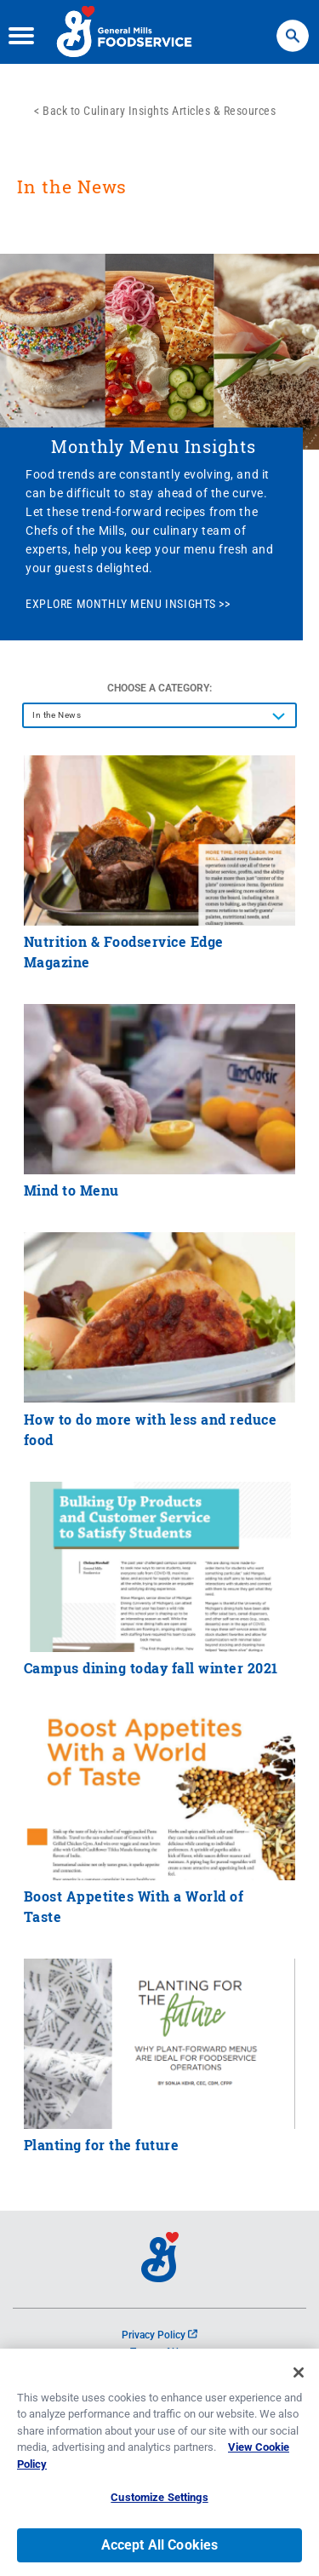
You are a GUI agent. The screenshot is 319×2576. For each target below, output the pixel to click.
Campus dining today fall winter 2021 (151, 1668)
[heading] (159, 195)
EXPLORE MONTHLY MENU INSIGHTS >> (128, 604)
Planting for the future (101, 2145)
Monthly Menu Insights (153, 446)
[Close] (298, 2375)
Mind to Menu (71, 1190)
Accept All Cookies (160, 2548)
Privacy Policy (159, 2335)
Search (292, 28)
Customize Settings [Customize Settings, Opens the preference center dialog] (159, 2500)
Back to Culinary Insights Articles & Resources (159, 111)
